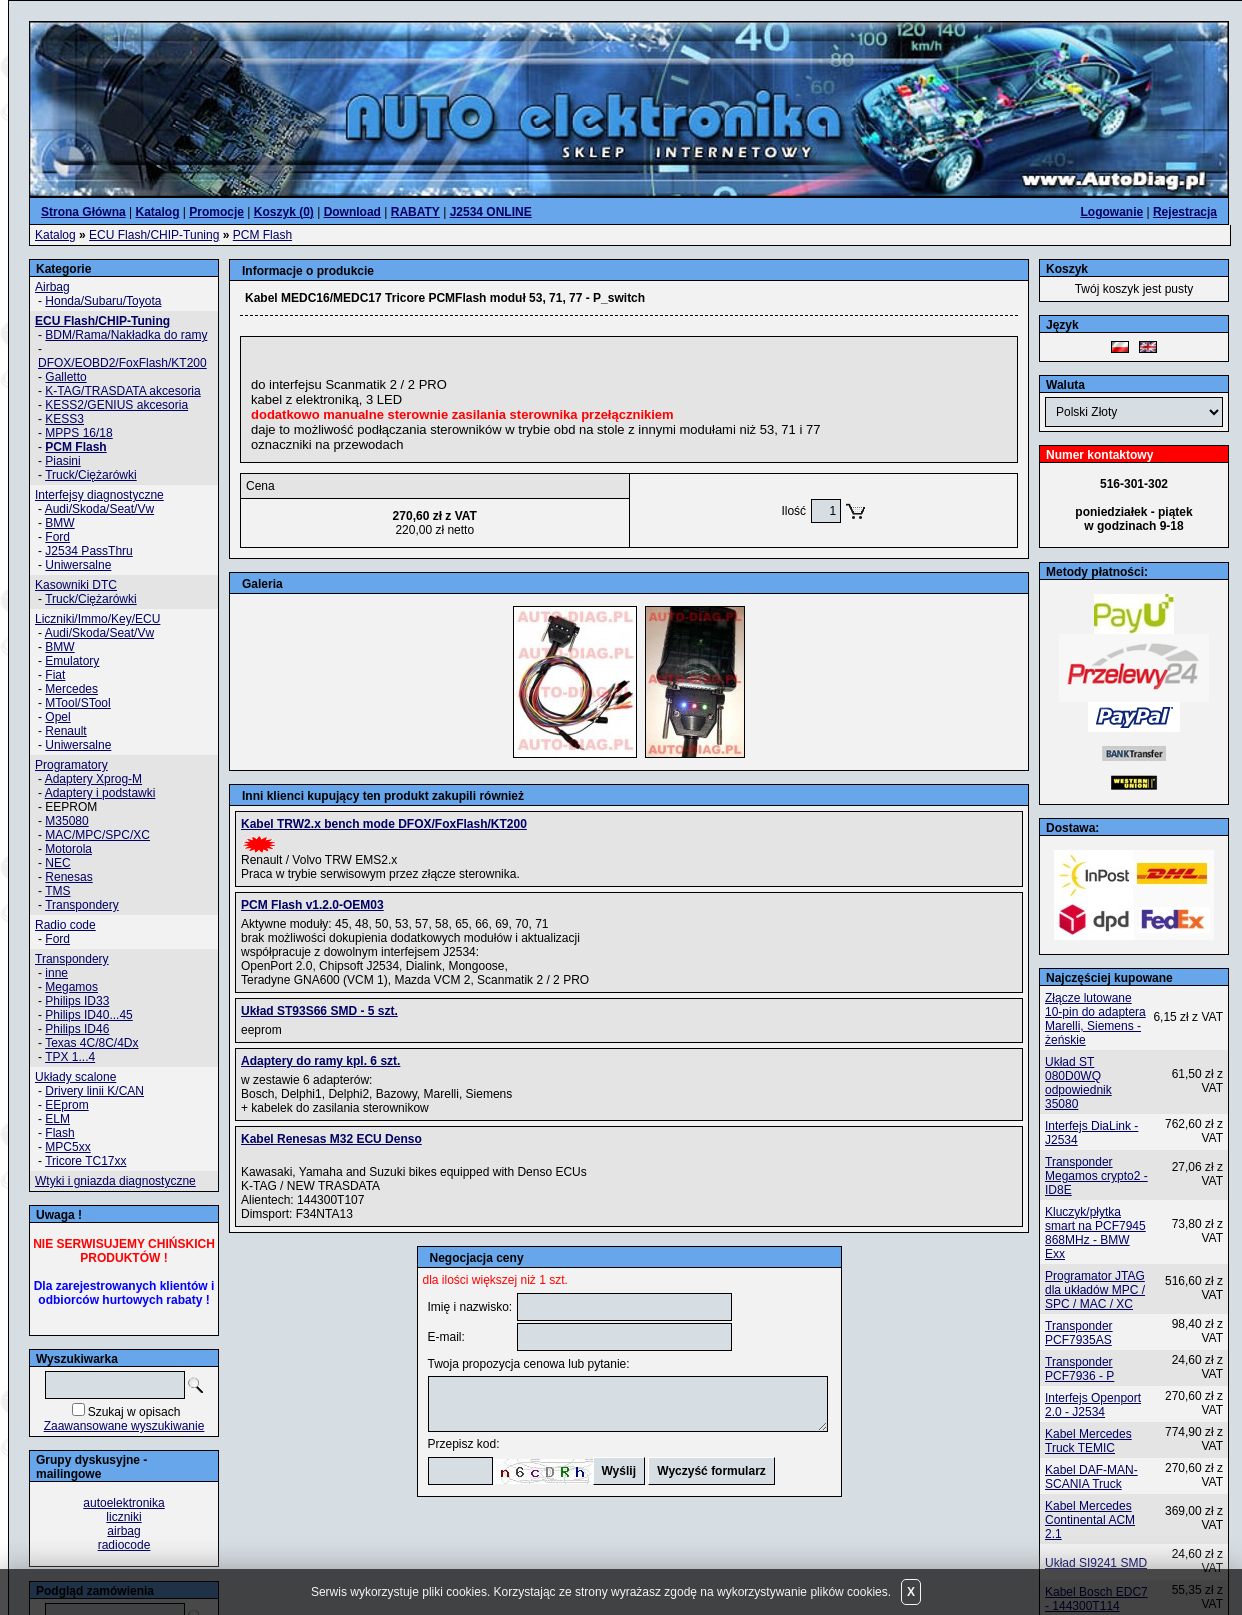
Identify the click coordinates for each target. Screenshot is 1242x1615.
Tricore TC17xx (85, 1161)
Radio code (65, 925)
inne (56, 973)
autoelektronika (123, 1503)
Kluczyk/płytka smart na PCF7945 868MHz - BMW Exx (1095, 1233)
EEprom (66, 1105)
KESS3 (64, 419)
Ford (57, 537)
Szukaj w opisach (134, 1412)
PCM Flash (262, 235)
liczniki (123, 1517)
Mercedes (71, 689)
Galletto (65, 377)
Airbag (52, 287)
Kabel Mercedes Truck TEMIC (1088, 1441)
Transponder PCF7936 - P (1079, 1369)
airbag (123, 1531)
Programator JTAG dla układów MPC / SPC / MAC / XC (1095, 1290)
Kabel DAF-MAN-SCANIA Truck (1091, 1477)
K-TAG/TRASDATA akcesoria (122, 391)
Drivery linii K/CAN (94, 1091)
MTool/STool (77, 703)
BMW (59, 523)
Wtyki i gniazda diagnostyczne (115, 1181)
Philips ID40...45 (88, 1015)
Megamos (71, 987)
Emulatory (72, 661)
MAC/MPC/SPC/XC (97, 835)
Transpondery (82, 905)
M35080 (66, 821)
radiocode (124, 1545)
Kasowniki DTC (76, 585)
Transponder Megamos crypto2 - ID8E (1096, 1176)
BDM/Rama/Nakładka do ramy (126, 335)
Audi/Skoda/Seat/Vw (99, 509)
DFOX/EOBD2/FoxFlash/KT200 (122, 363)
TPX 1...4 (70, 1057)
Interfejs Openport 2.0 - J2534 (1093, 1405)
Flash (59, 1133)
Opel (57, 717)
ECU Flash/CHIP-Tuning (154, 235)
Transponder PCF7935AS (1079, 1333)
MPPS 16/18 (78, 433)
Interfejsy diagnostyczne (99, 495)
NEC (57, 863)
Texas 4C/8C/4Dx (91, 1043)
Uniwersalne (78, 565)
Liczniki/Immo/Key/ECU (97, 619)
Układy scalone (75, 1077)
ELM (57, 1119)
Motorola (68, 849)
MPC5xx (67, 1147)
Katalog (55, 235)
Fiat (55, 675)
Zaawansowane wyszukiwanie (124, 1426)
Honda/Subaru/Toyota (103, 301)
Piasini (62, 461)
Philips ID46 (77, 1029)
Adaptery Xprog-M (93, 779)
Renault (65, 731)
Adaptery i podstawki (100, 793)
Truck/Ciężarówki (91, 475)
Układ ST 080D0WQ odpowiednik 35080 (1078, 1083)
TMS (57, 891)
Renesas (68, 877)
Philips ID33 (77, 1001)
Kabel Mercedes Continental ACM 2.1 (1090, 1520)
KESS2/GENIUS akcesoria (116, 405)
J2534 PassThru (88, 551)
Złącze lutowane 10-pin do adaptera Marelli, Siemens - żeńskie (1095, 1019)
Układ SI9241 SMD (1096, 1563)
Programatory (71, 765)
